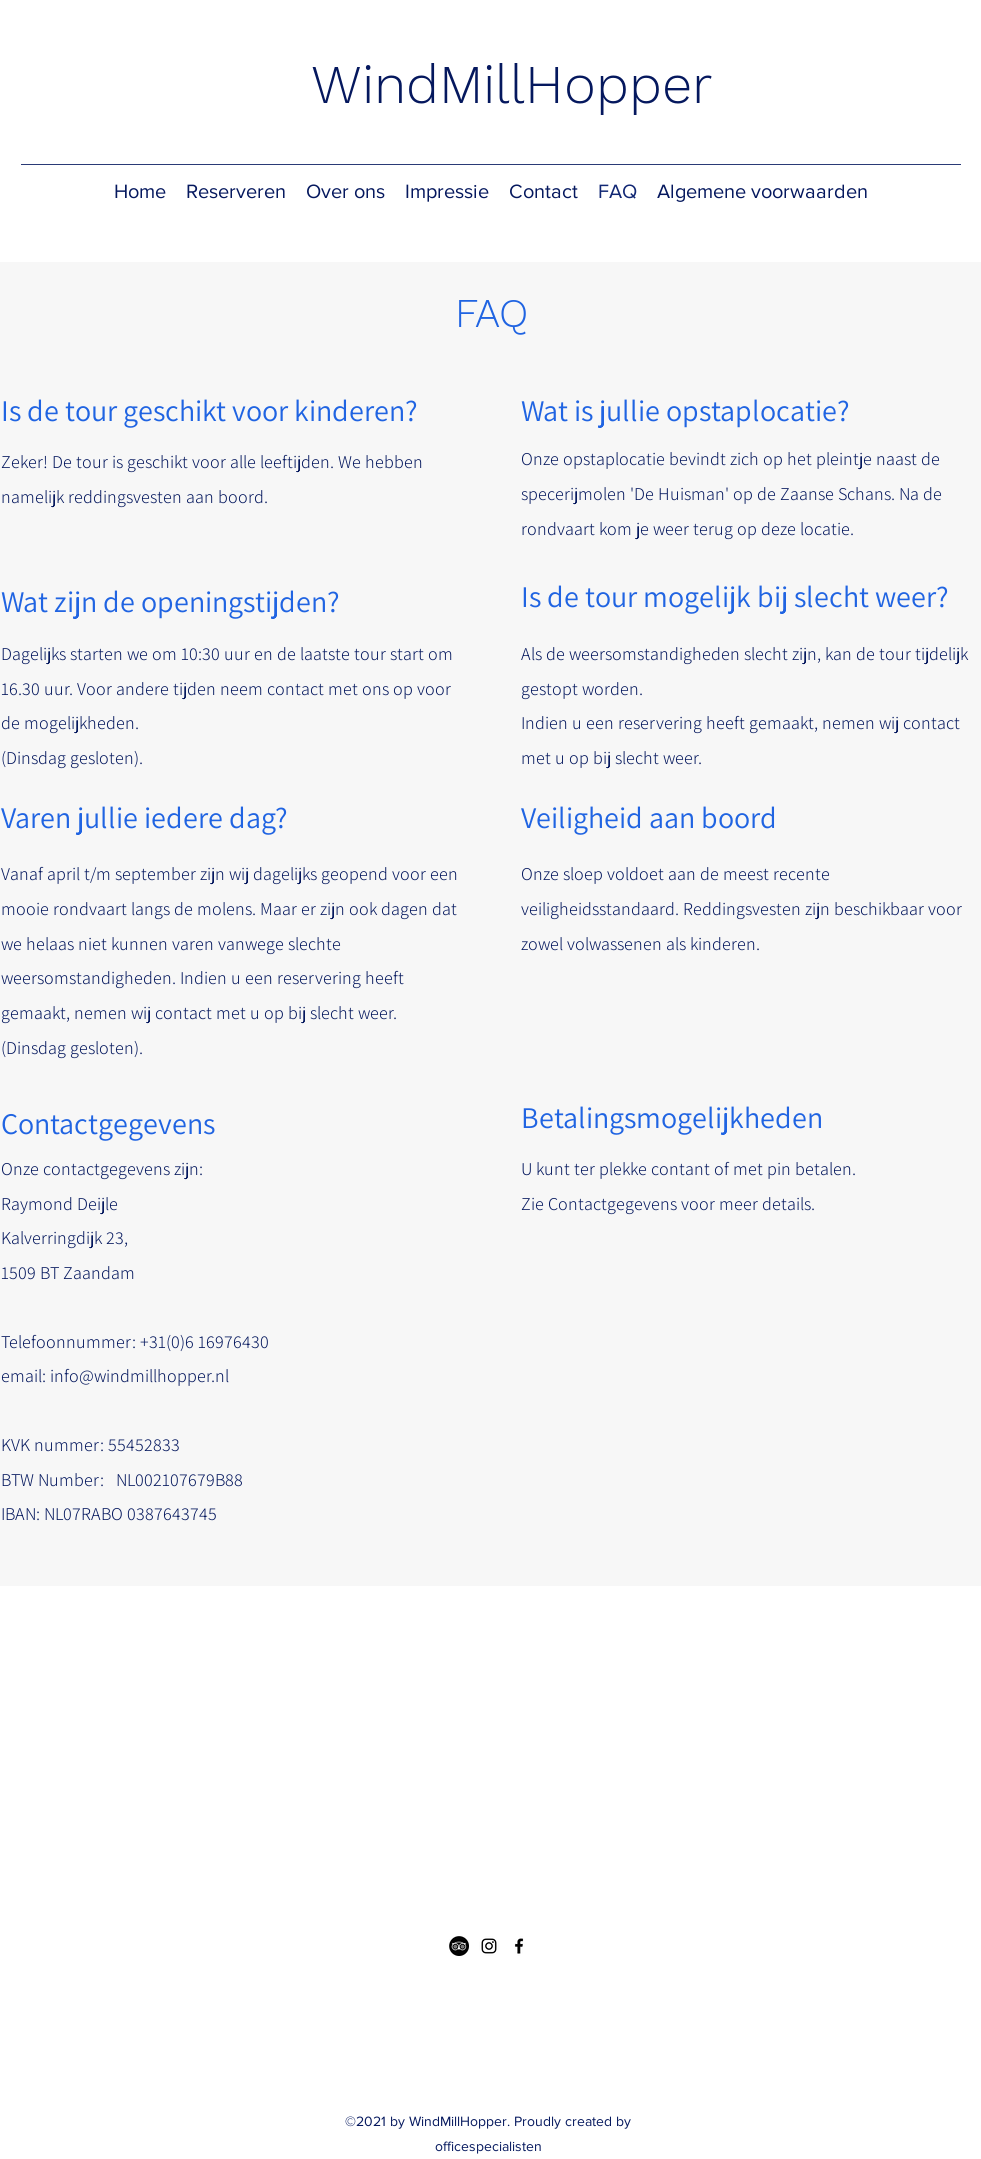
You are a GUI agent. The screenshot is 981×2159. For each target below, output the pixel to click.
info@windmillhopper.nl (139, 1375)
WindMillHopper (511, 84)
